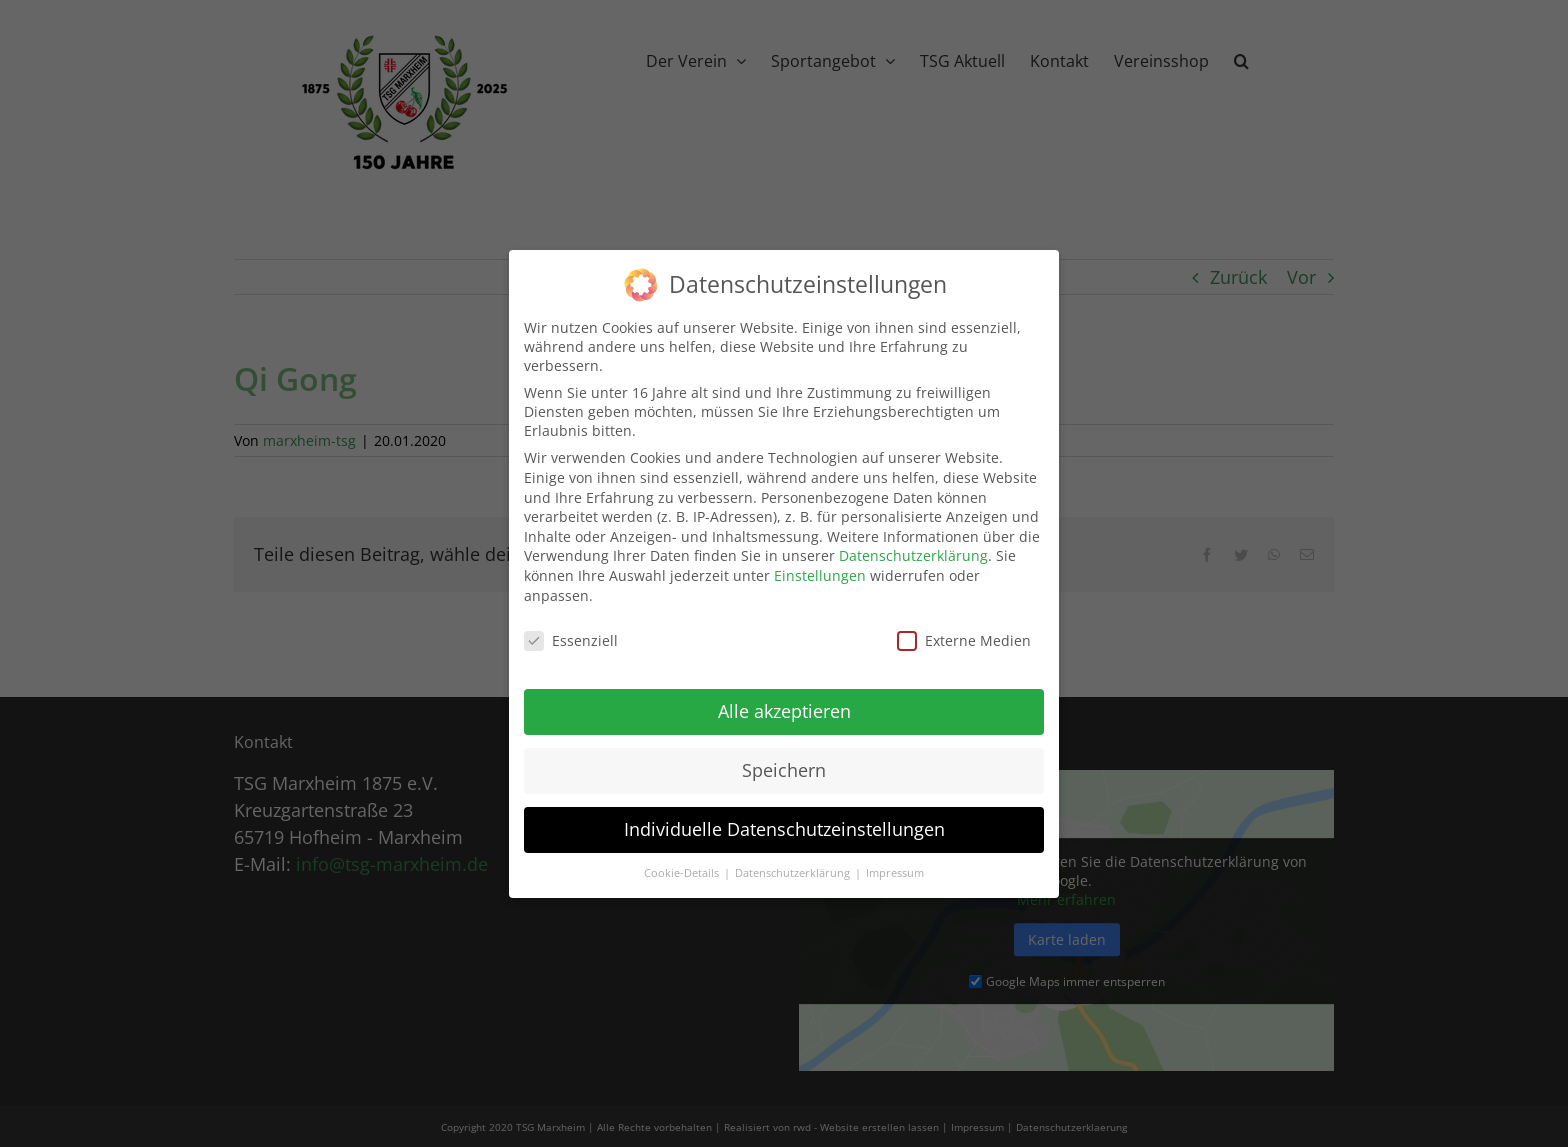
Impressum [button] (895, 862)
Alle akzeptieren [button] (784, 700)
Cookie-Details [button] (683, 862)
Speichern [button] (784, 759)
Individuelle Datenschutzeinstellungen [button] (784, 818)
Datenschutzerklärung (913, 545)
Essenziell (571, 630)
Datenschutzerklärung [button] (794, 862)
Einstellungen (820, 564)
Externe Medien (964, 630)
